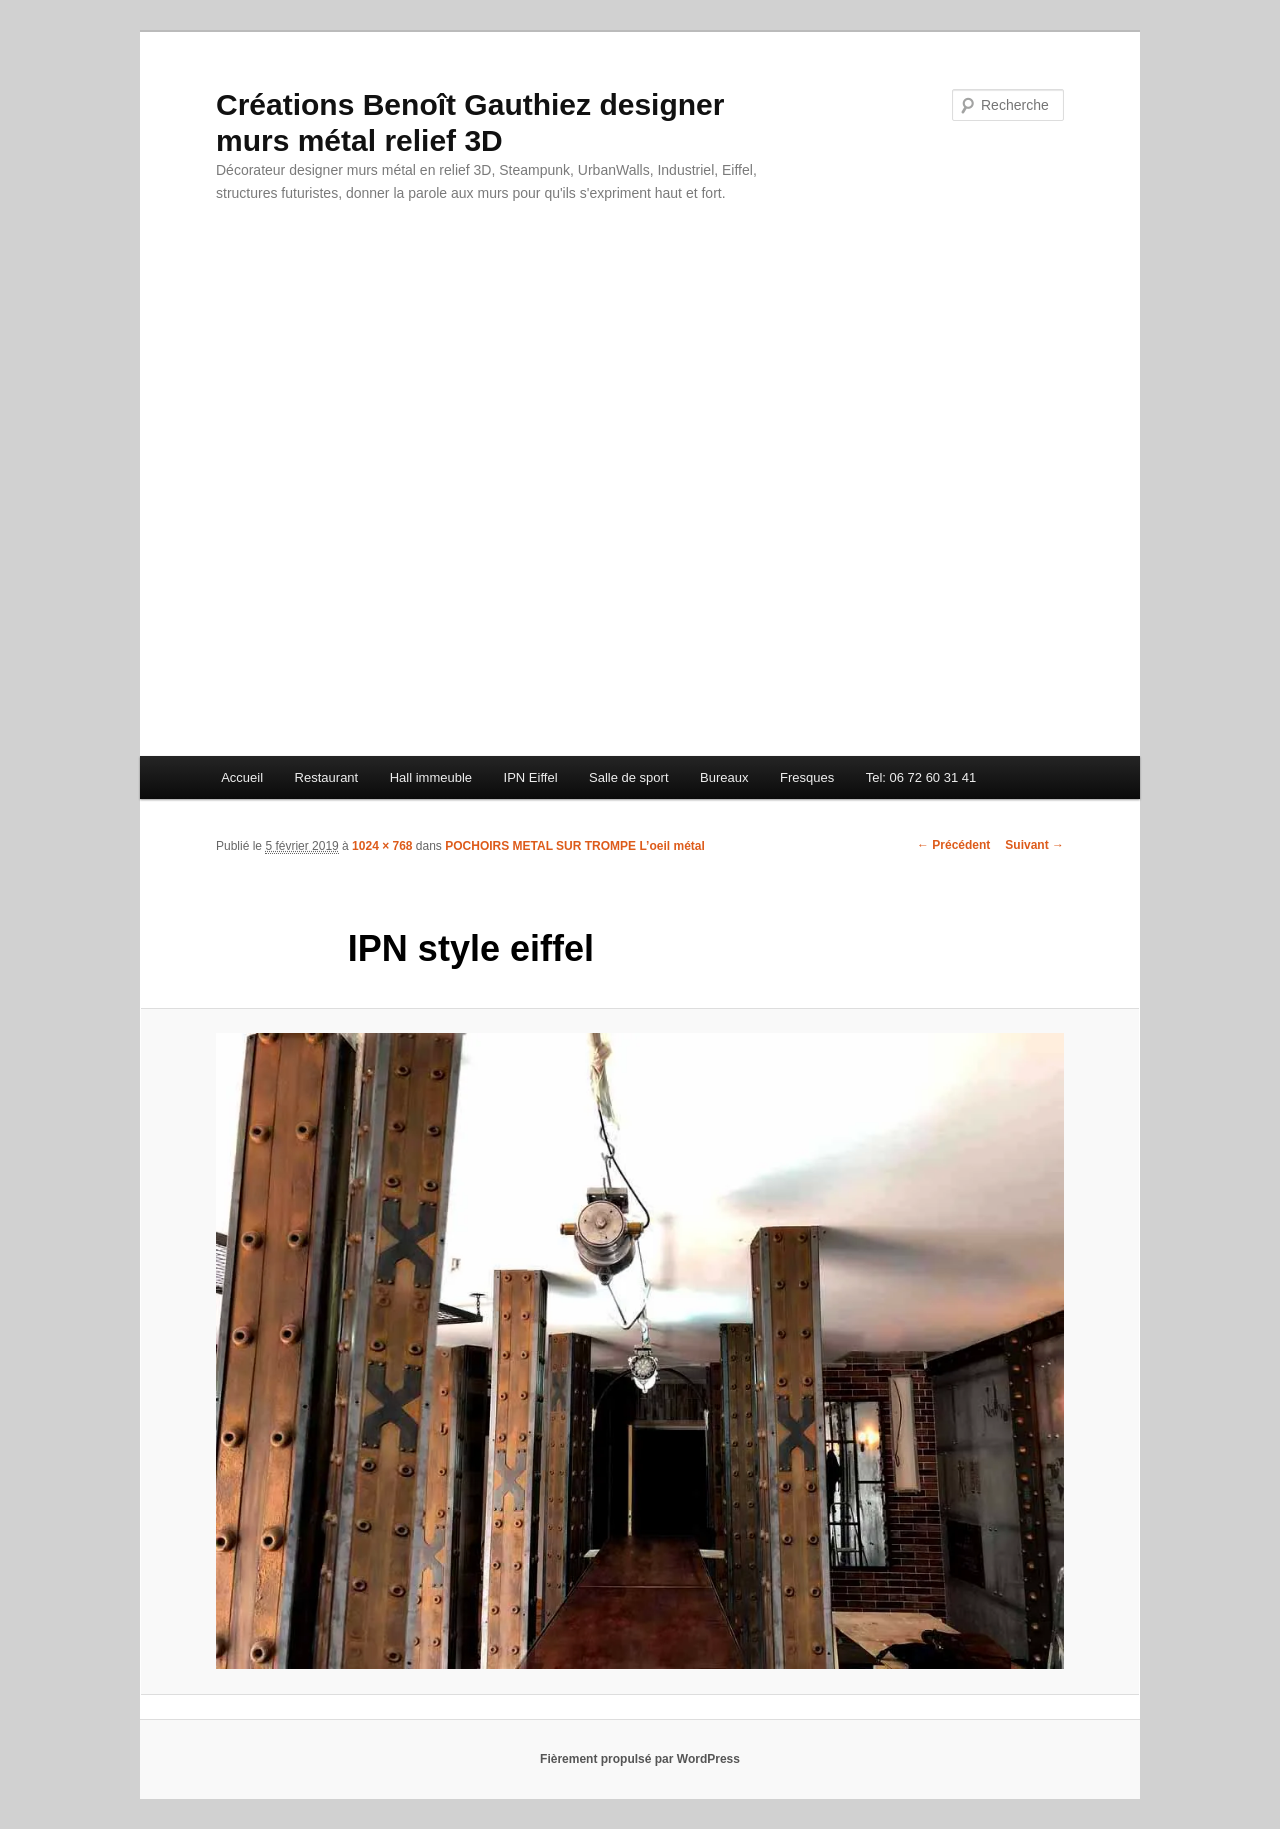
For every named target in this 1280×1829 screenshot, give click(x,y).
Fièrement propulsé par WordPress (640, 1759)
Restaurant (327, 777)
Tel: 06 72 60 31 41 (921, 777)
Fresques (807, 777)
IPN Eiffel (531, 777)
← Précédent (953, 845)
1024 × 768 (382, 846)
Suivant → (1034, 845)
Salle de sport (629, 777)
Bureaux (724, 777)
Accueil (242, 777)
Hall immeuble (431, 777)
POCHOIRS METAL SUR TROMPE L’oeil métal (575, 846)
